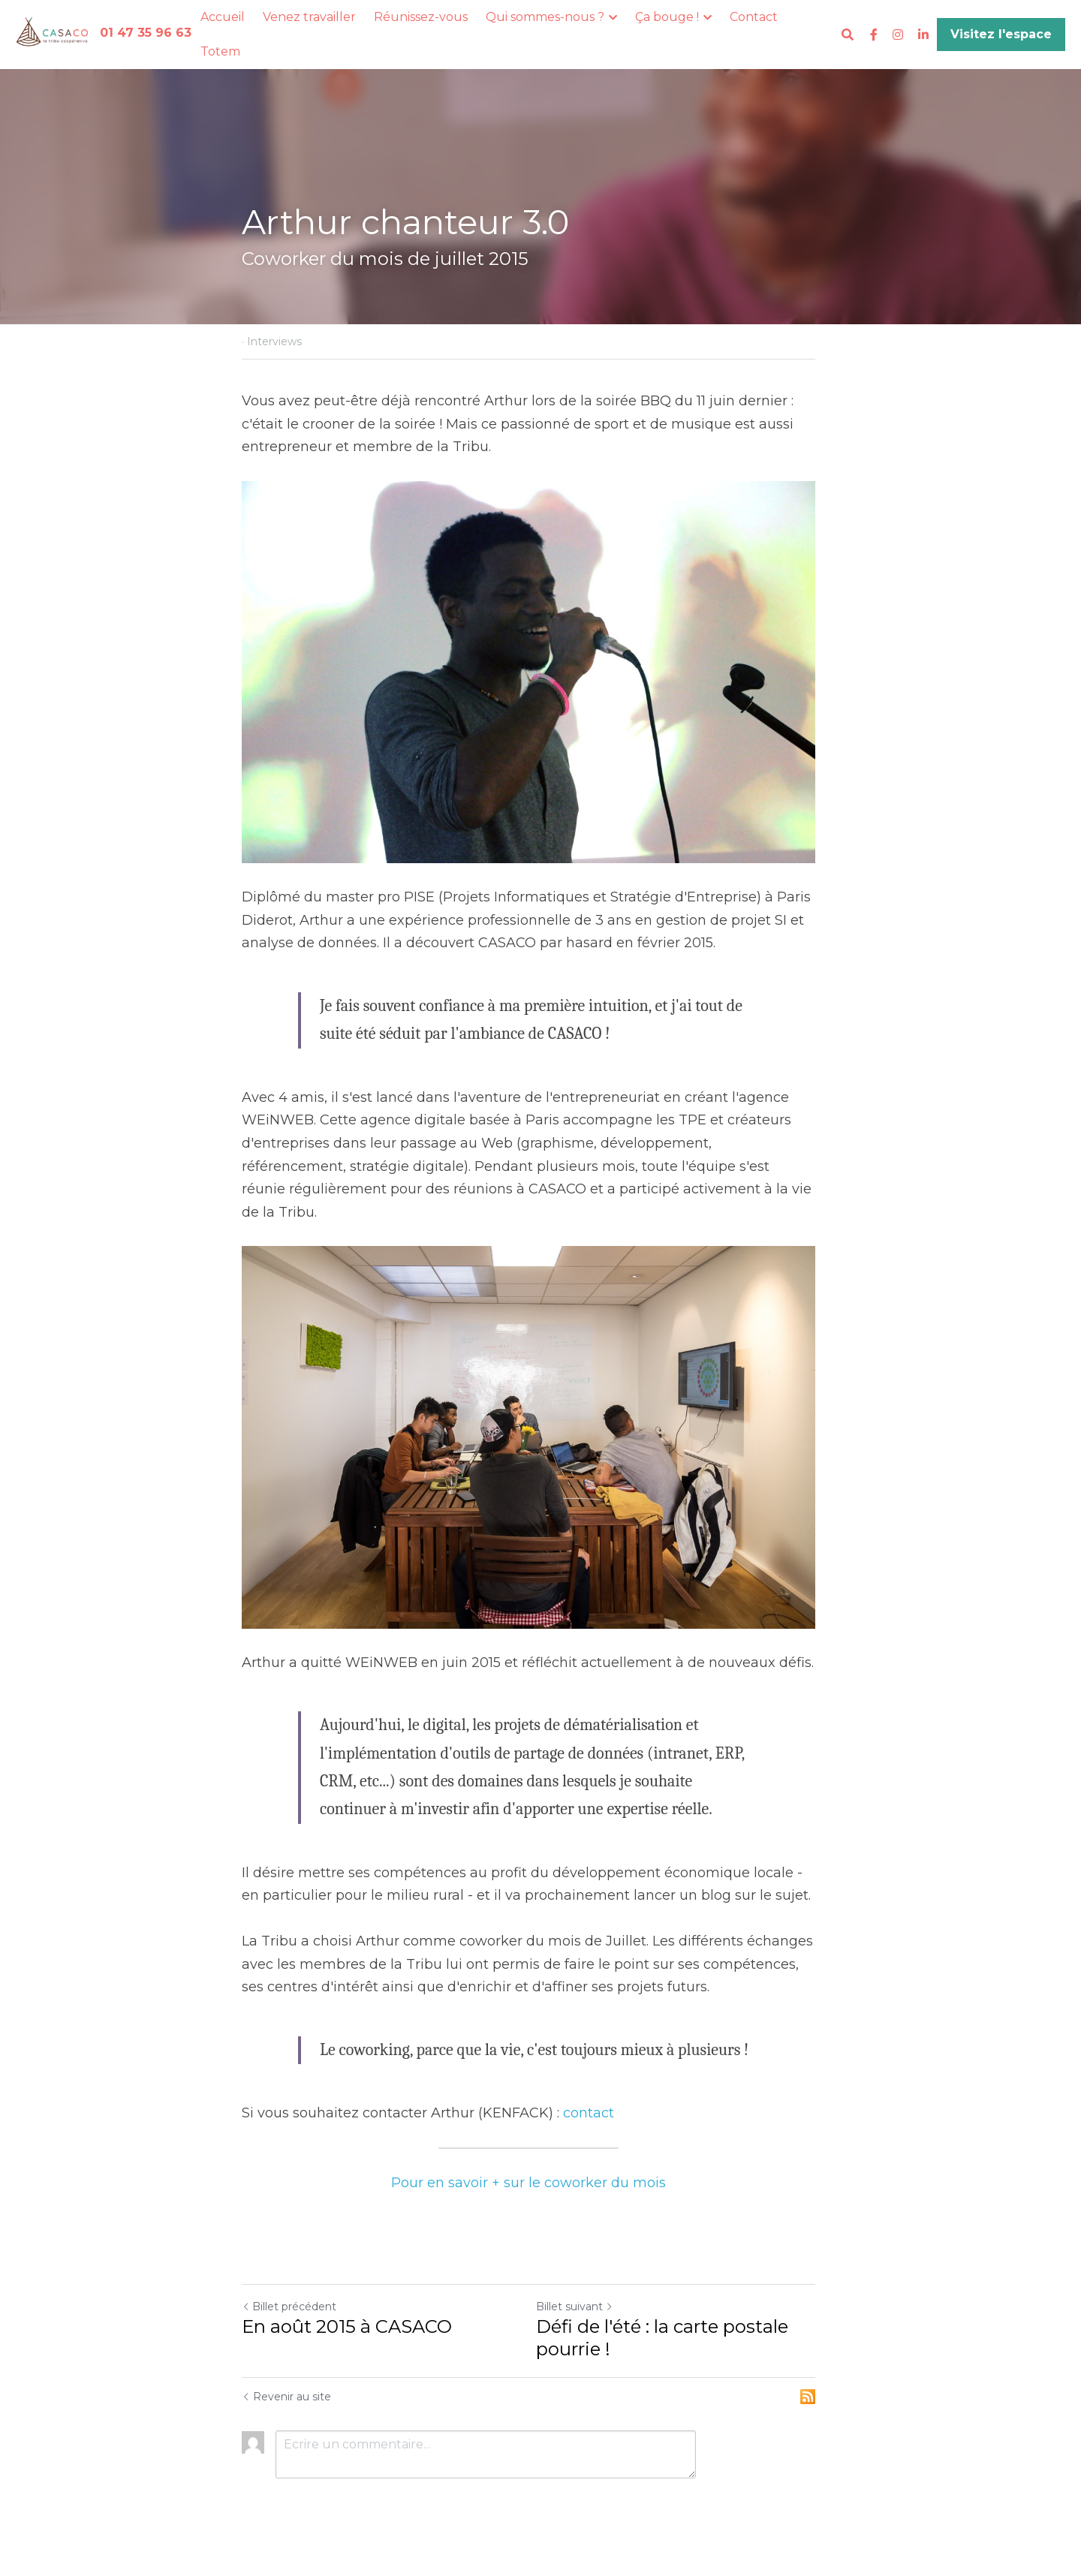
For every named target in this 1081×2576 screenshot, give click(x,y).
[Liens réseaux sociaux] (874, 35)
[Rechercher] (848, 35)
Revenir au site (286, 2405)
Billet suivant (586, 2315)
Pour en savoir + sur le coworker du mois (540, 2191)
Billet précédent (289, 2315)
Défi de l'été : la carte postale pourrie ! (674, 2347)
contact (588, 2122)
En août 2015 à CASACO (347, 2335)
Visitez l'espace (1001, 34)
